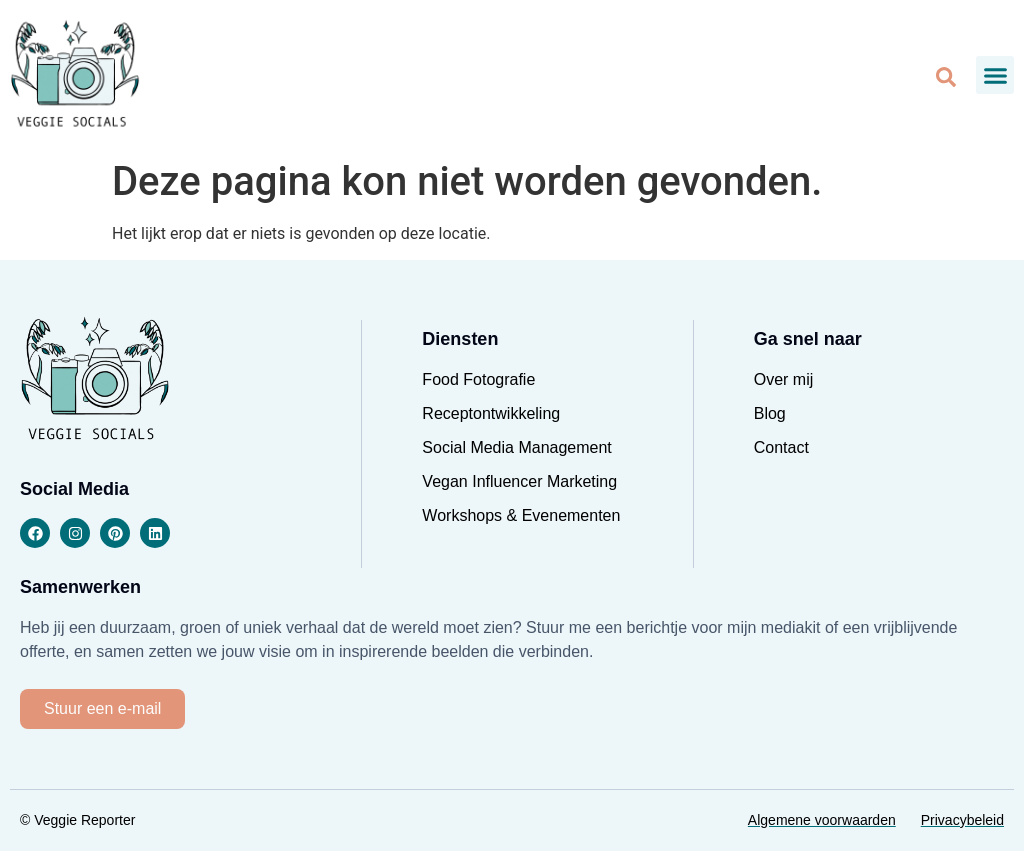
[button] (995, 75)
